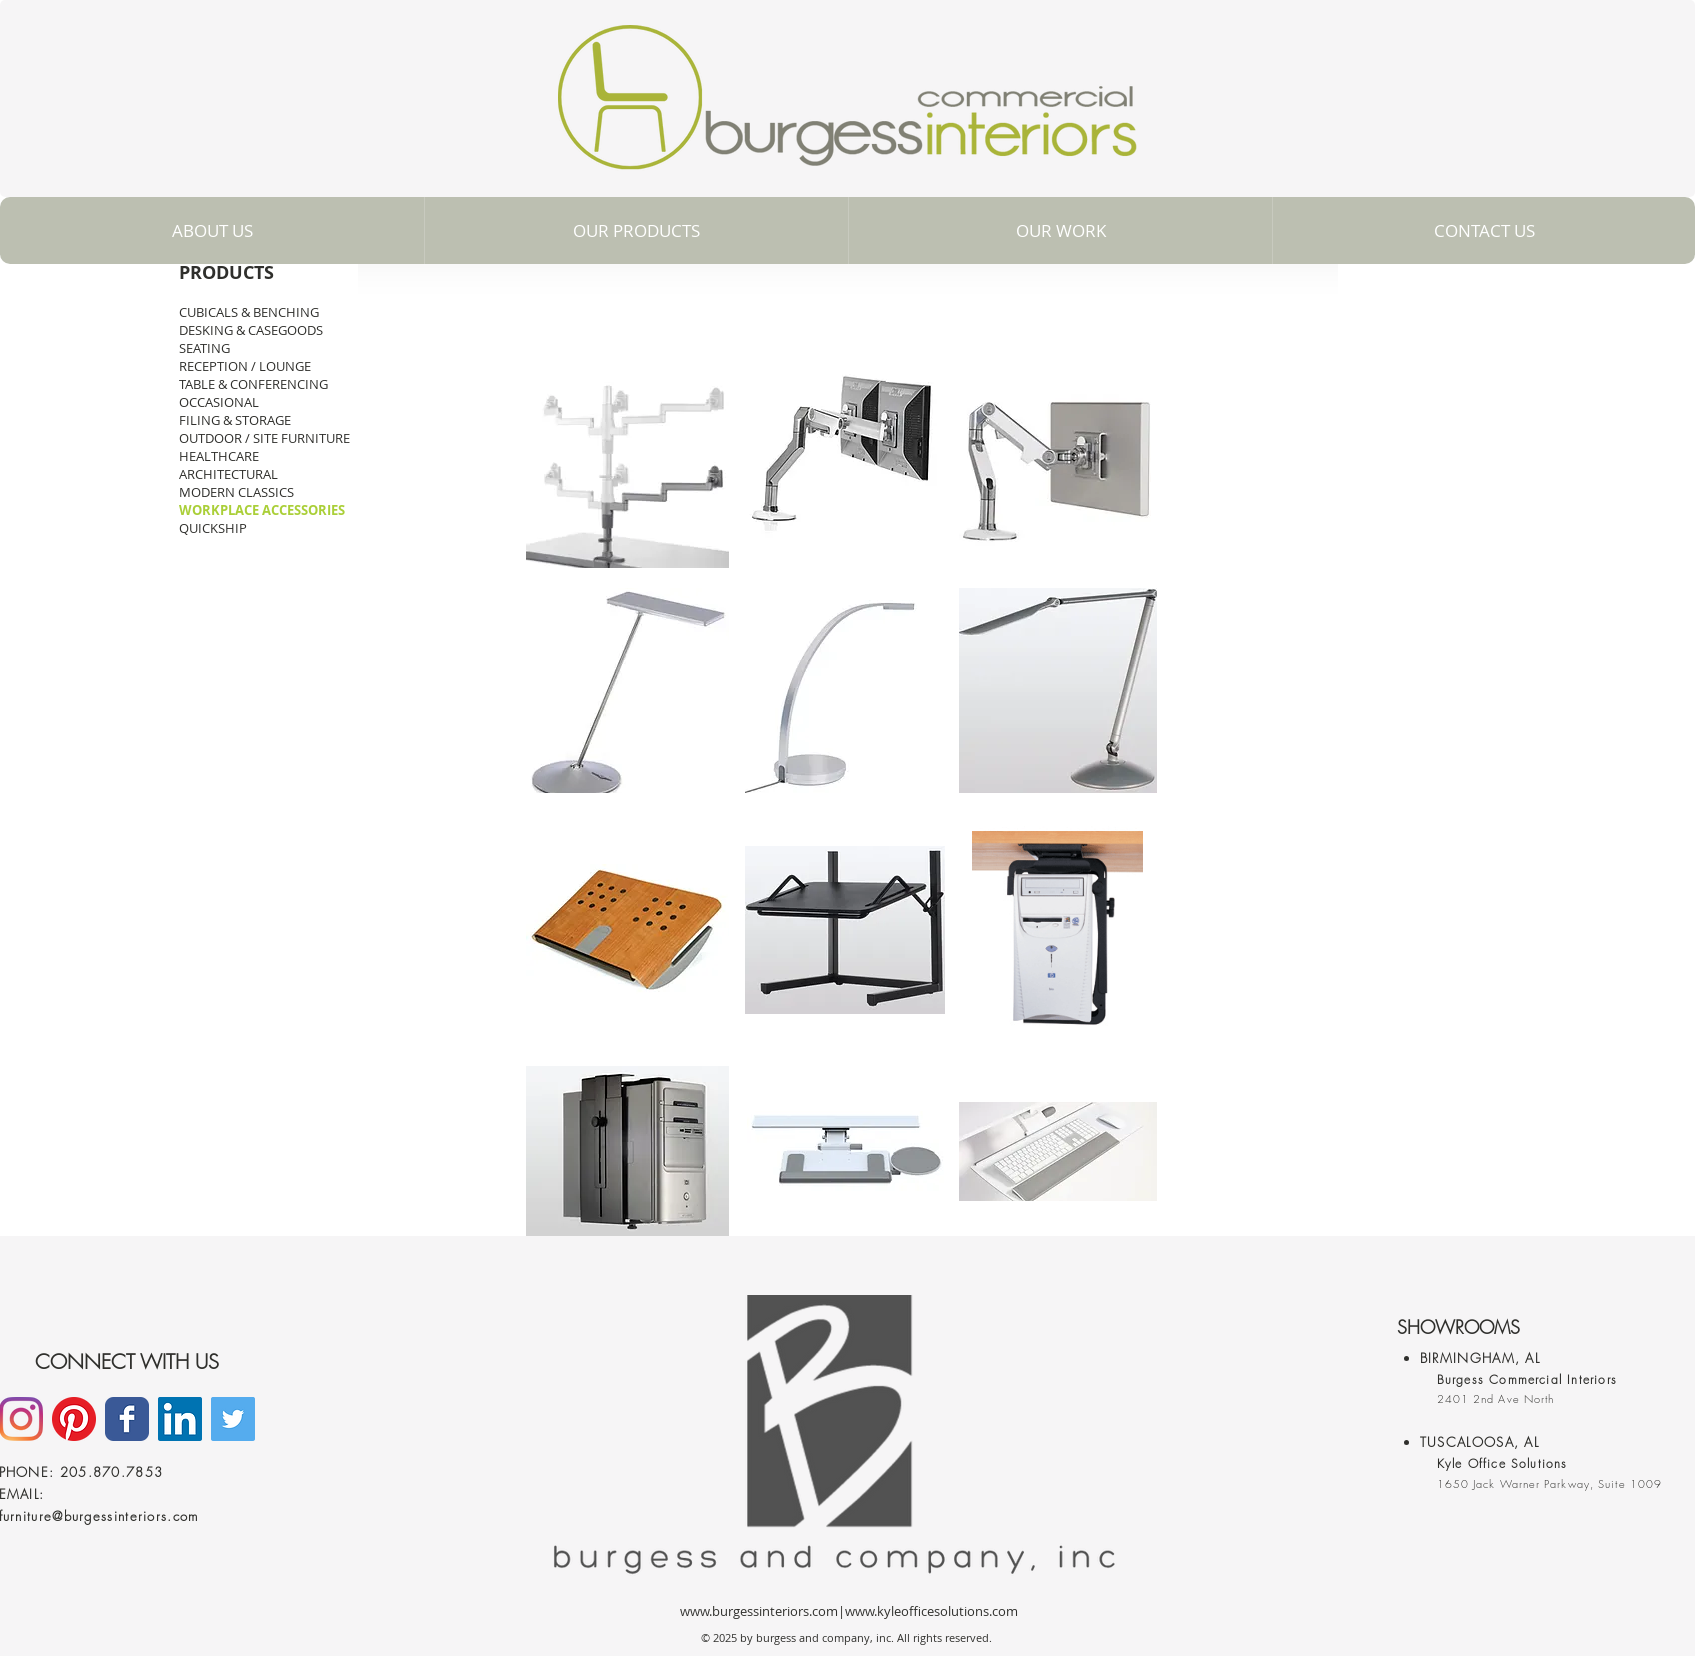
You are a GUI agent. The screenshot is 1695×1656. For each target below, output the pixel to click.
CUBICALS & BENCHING (249, 312)
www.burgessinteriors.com (759, 1611)
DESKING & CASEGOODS (251, 330)
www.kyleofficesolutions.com (931, 1611)
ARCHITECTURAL (228, 474)
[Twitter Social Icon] (233, 1419)
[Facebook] (127, 1419)
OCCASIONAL (219, 402)
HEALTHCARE (219, 456)
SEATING (204, 348)
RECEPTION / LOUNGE (245, 366)
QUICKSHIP (213, 528)
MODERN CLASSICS (236, 492)
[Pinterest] (74, 1419)
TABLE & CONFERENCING (253, 384)
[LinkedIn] (180, 1419)
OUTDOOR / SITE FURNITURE (264, 438)
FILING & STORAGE (235, 420)
